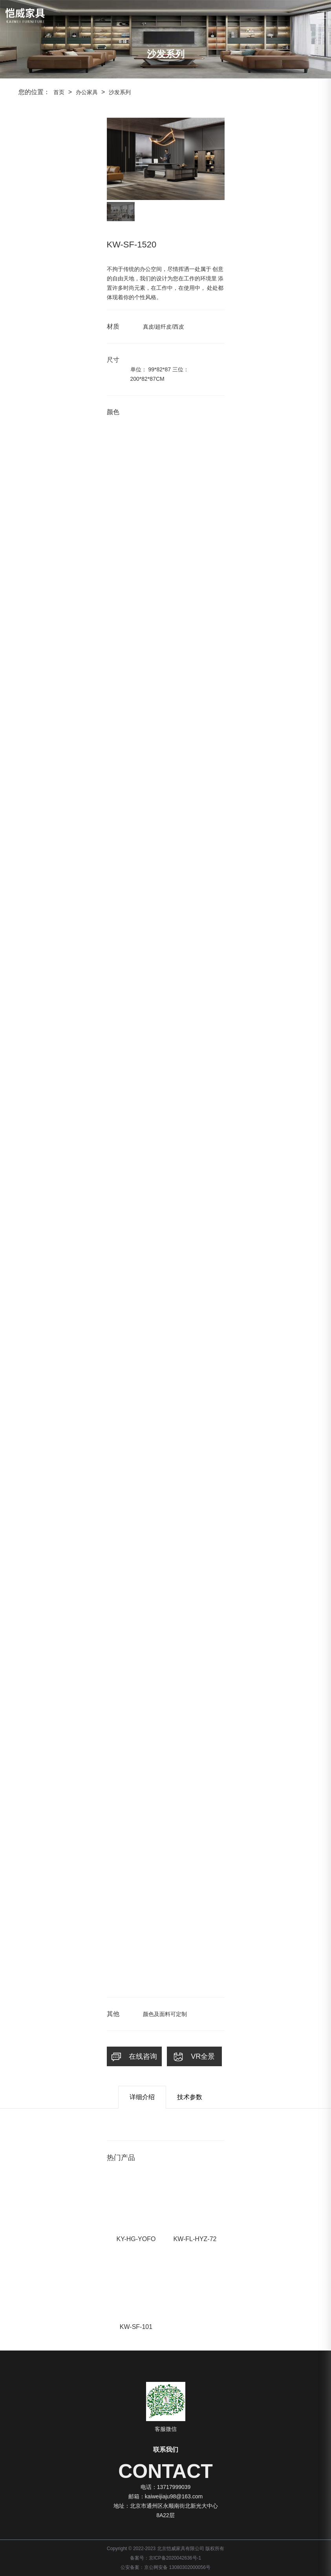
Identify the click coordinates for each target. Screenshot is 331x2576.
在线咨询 (134, 2057)
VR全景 (194, 2057)
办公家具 (87, 92)
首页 (58, 92)
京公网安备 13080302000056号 (177, 2567)
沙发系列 (120, 92)
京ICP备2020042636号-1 (175, 2558)
